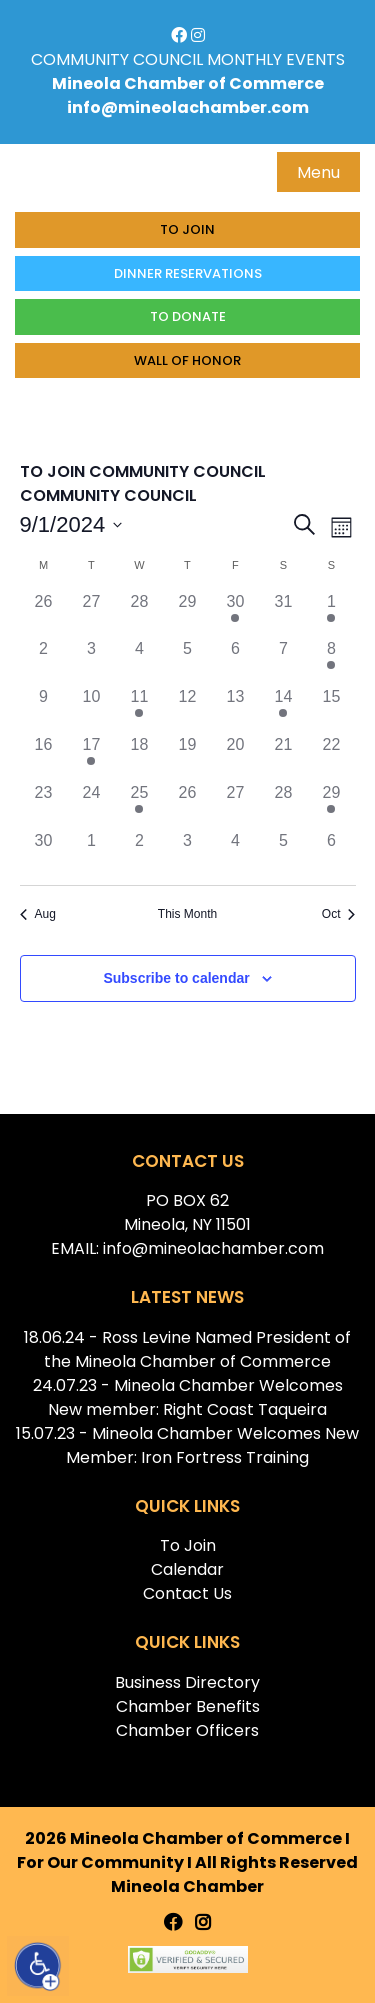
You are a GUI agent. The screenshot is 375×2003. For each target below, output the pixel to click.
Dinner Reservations (188, 273)
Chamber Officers (187, 1730)
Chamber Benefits (188, 1706)
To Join (187, 229)
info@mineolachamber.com (188, 107)
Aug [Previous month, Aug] (38, 914)
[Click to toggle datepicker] (71, 524)
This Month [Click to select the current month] (187, 914)
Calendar (187, 1569)
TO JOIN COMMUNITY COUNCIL (143, 471)
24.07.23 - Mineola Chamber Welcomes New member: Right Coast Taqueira (188, 1397)
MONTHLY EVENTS (276, 59)
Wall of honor (187, 360)
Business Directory (187, 1682)
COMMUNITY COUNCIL (117, 59)
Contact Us (187, 1593)
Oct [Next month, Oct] (339, 914)
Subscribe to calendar (176, 978)
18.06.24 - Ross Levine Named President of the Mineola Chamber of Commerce (187, 1349)
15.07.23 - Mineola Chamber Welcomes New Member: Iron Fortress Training (187, 1445)
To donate (188, 316)
